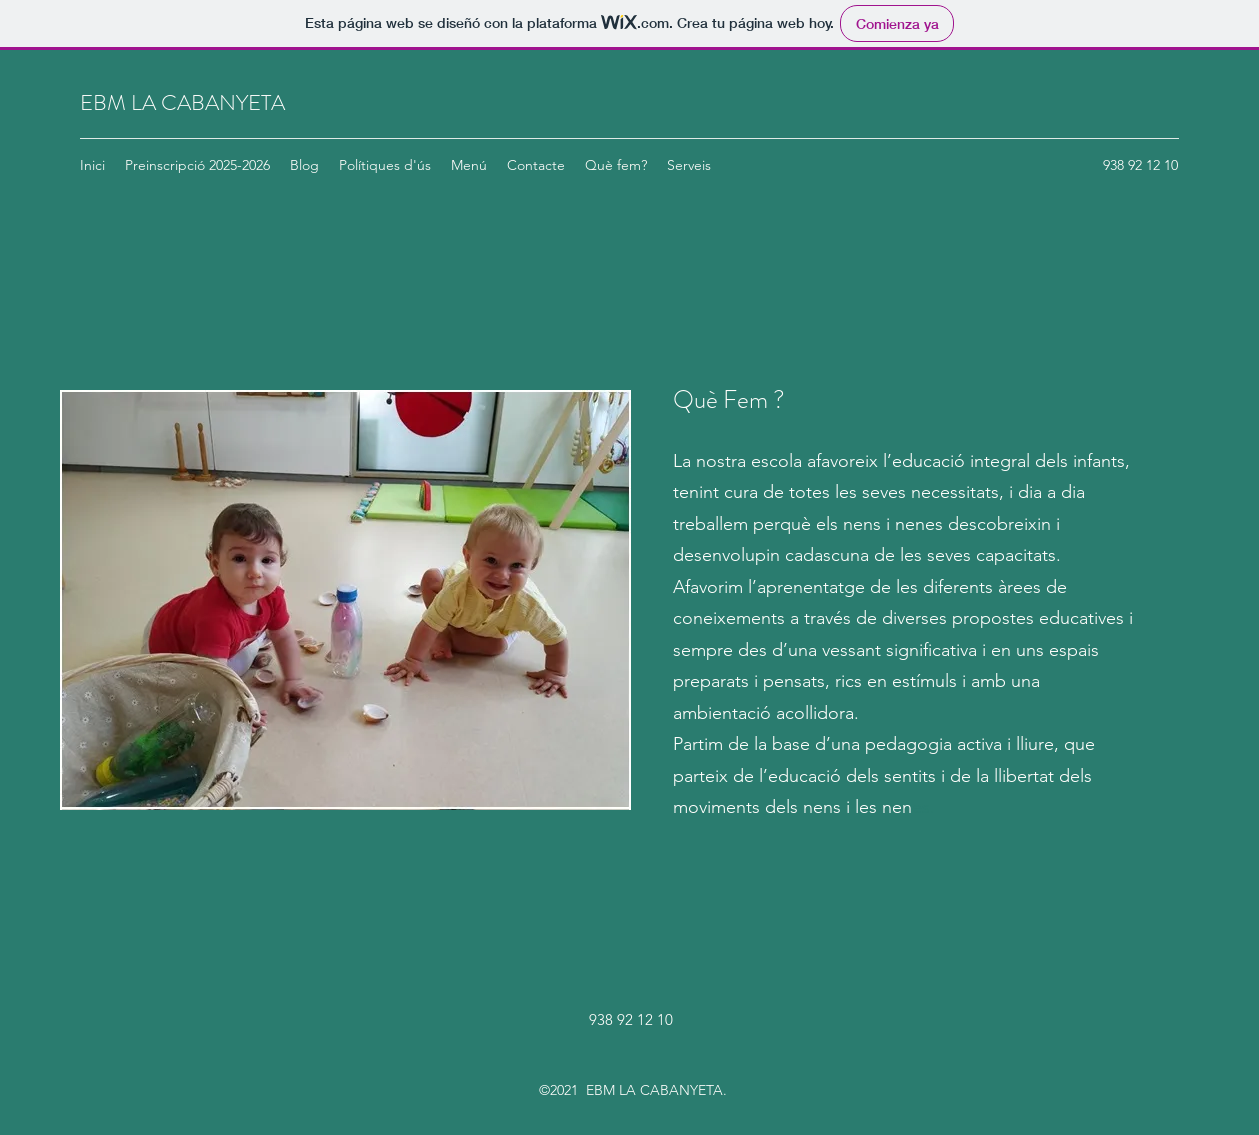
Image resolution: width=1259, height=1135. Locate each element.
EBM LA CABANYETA (182, 102)
